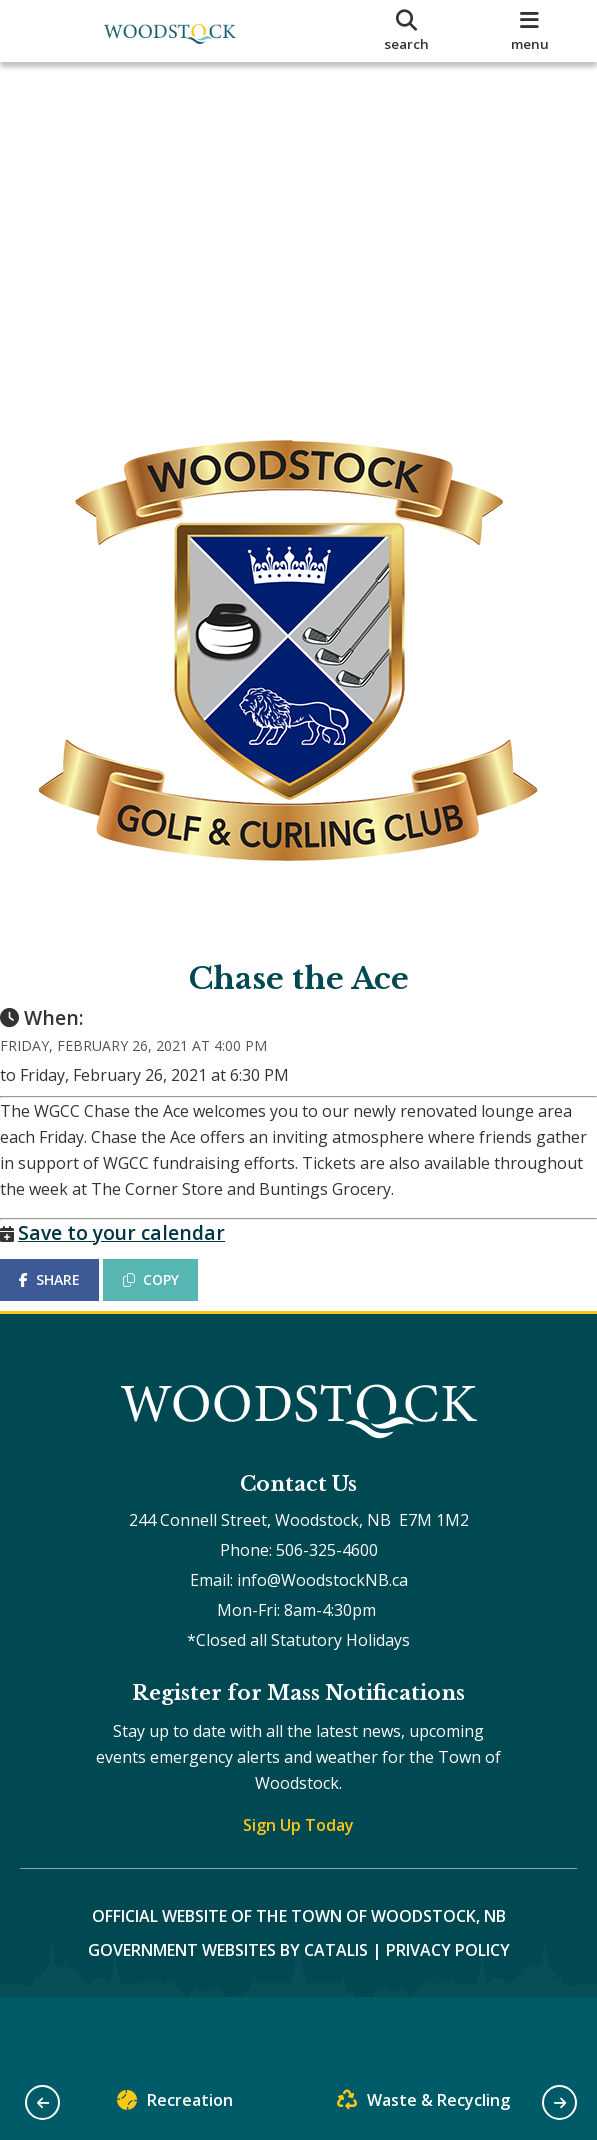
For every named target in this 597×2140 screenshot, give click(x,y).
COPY (171, 1299)
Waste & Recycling (423, 2104)
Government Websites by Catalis (228, 1990)
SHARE (69, 1299)
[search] (406, 31)
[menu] (529, 31)
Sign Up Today (298, 1865)
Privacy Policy (448, 1990)
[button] (42, 2102)
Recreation (175, 2104)
